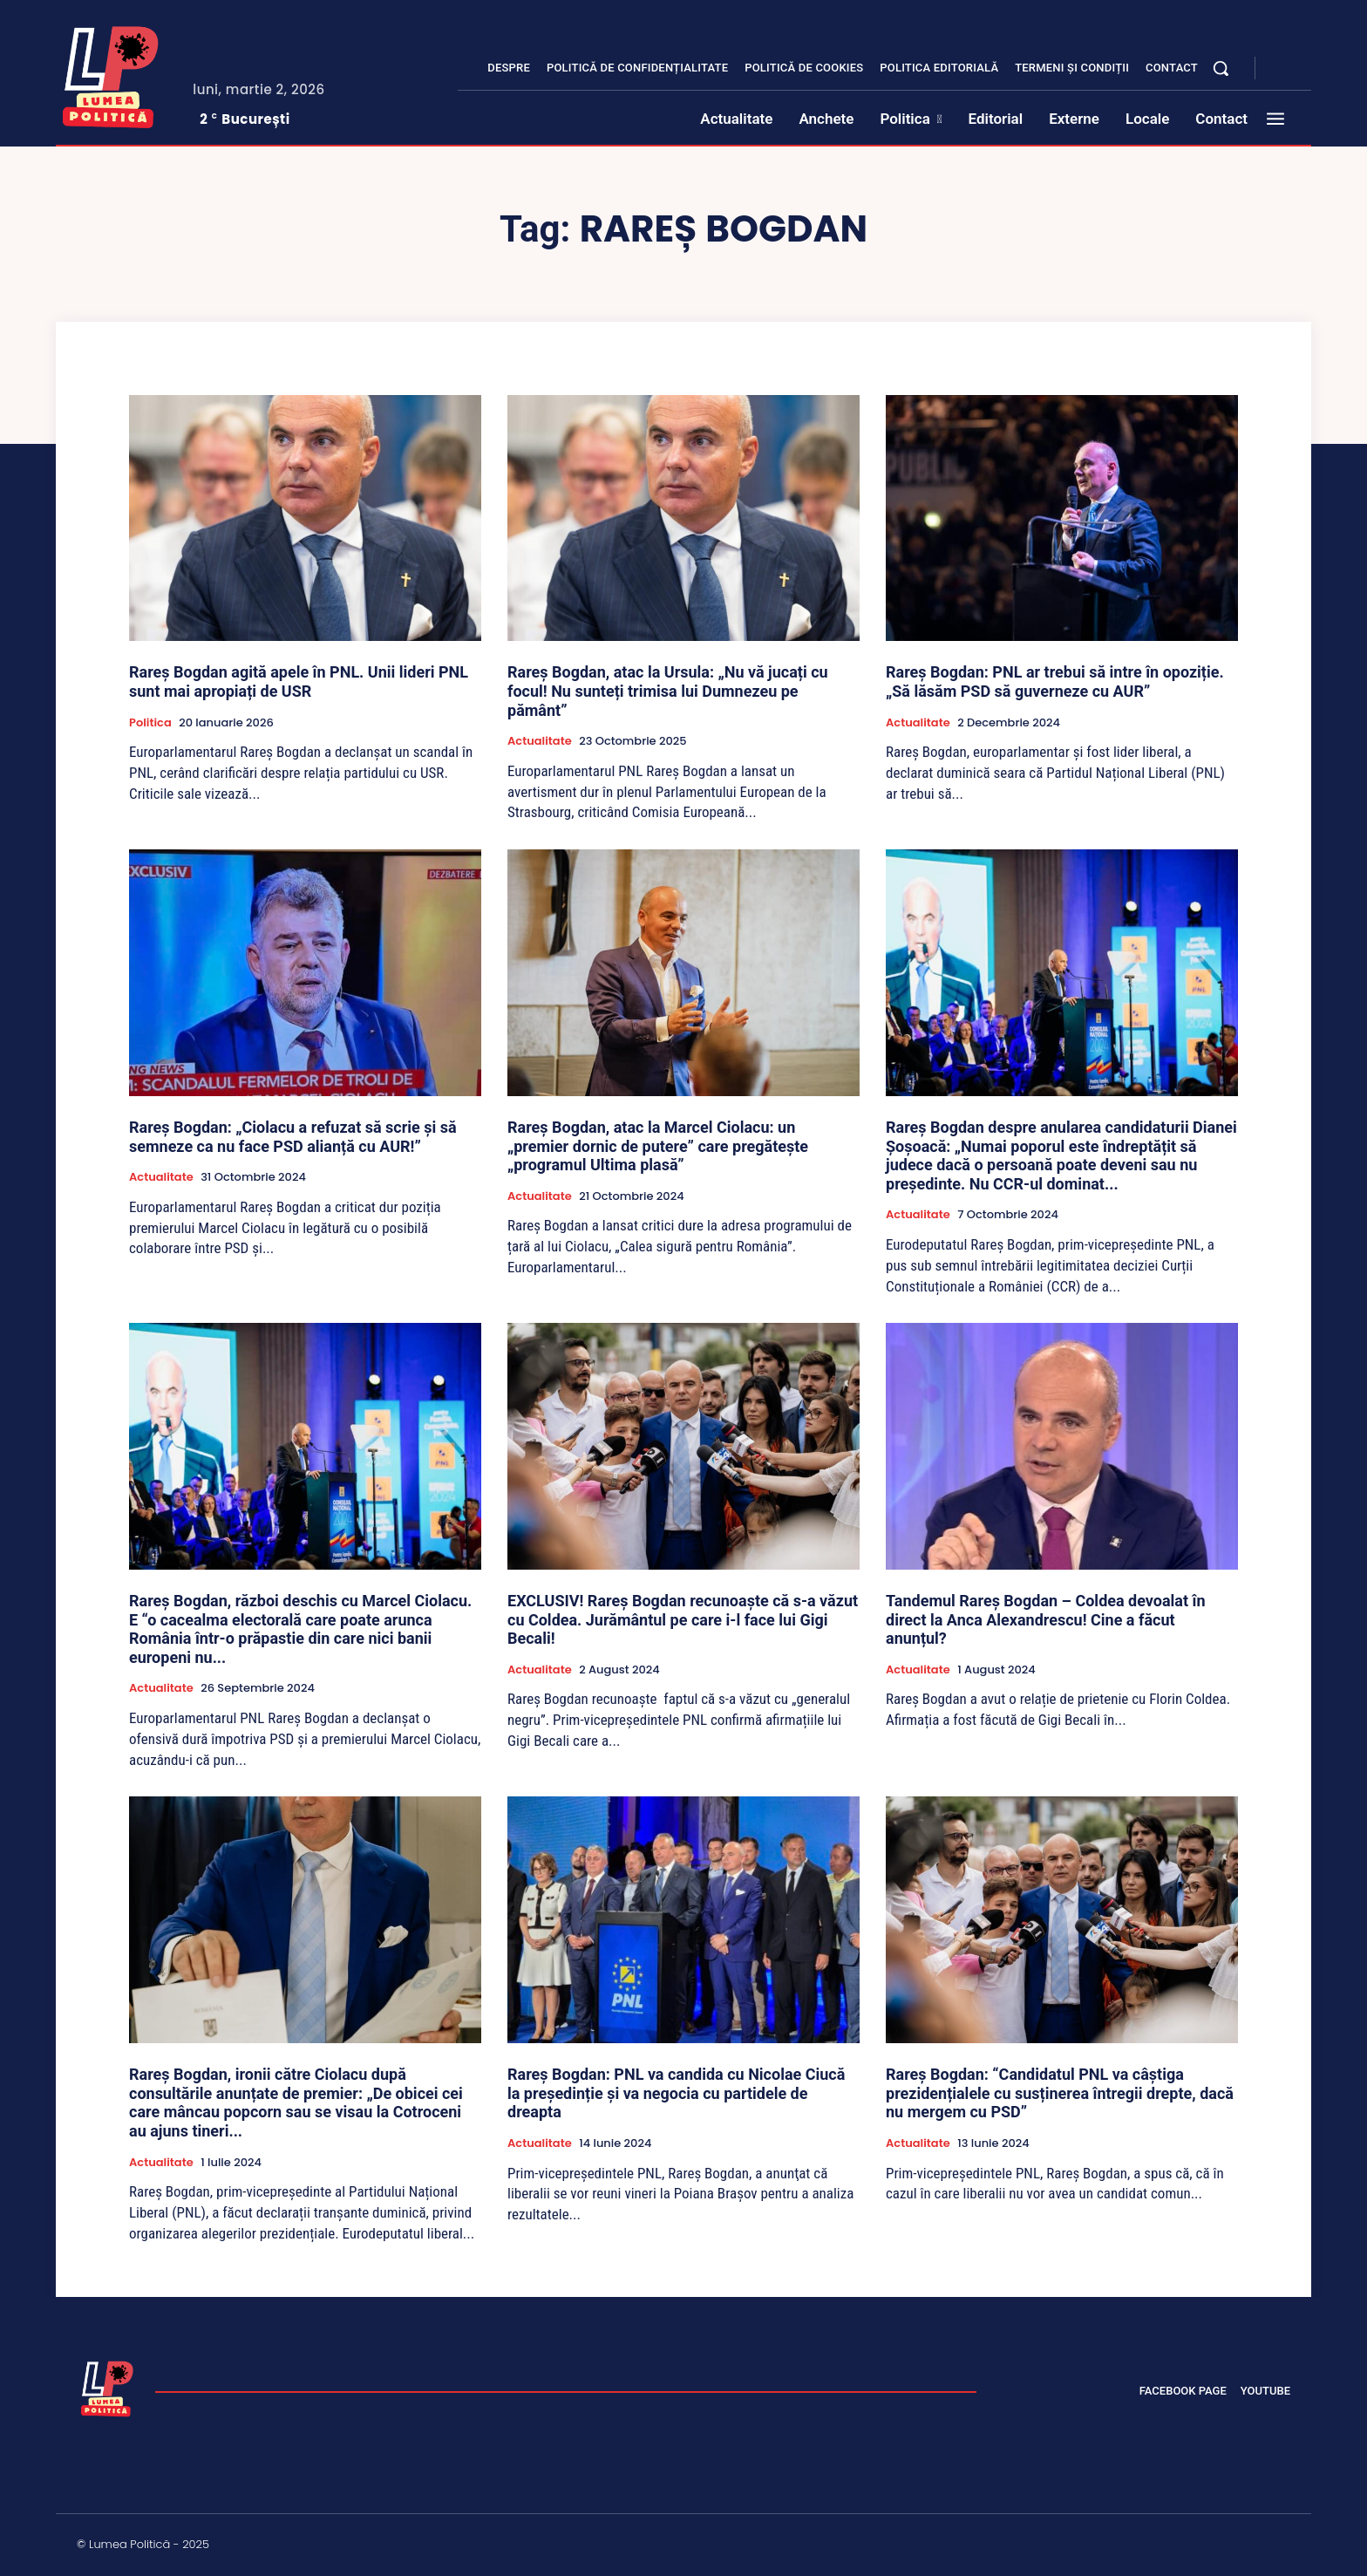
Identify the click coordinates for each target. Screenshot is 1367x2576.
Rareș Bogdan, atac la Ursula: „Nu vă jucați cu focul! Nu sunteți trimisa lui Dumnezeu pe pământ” (667, 691)
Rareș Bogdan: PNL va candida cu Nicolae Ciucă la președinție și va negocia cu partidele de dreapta (676, 2093)
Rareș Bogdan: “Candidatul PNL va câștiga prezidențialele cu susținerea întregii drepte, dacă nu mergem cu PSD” (1060, 2093)
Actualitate (539, 741)
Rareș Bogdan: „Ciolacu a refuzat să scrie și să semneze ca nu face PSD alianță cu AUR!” (293, 1136)
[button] (1220, 68)
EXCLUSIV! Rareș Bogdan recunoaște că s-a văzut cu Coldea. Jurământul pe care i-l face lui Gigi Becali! (682, 1619)
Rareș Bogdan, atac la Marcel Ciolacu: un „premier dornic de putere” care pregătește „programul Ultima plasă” (657, 1146)
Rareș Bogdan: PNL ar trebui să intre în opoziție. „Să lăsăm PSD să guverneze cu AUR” (1055, 681)
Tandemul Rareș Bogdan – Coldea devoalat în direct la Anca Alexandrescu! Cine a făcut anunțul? (1046, 1619)
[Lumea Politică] (111, 73)
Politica (150, 723)
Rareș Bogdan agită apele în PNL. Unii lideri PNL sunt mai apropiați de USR (298, 681)
